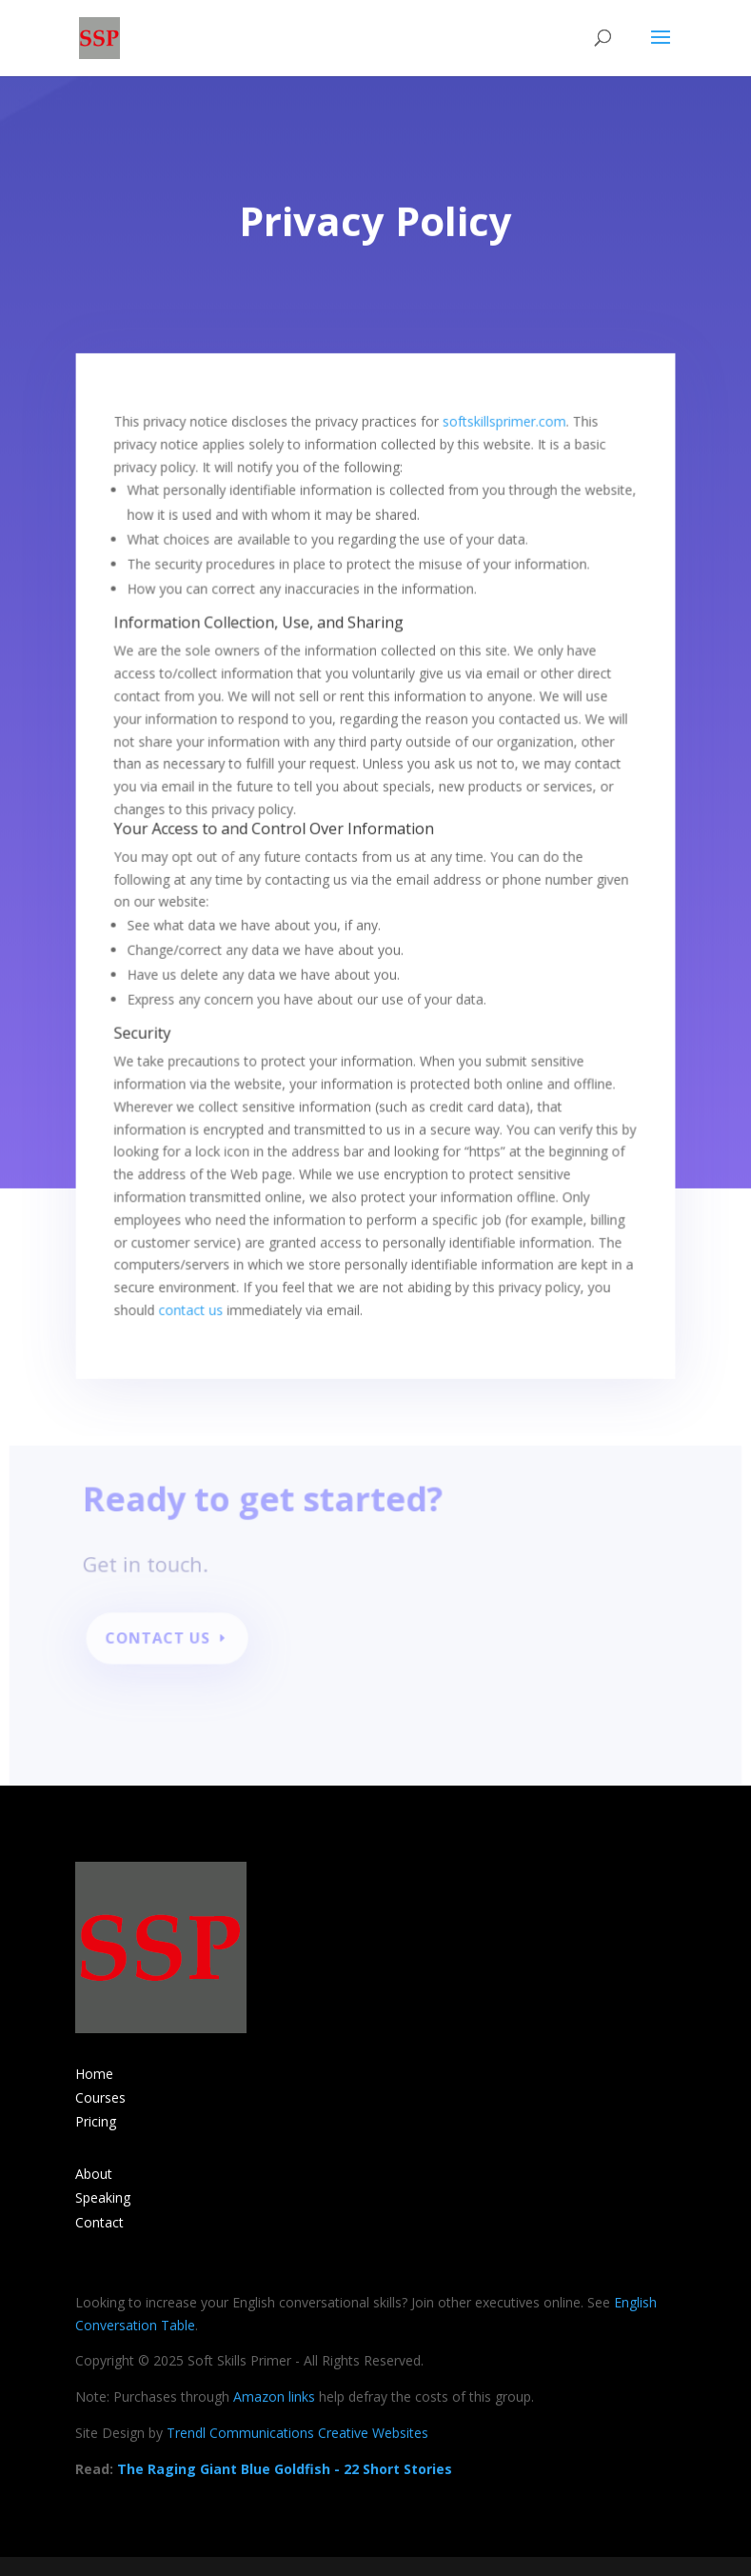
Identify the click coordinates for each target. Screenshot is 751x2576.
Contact (99, 2222)
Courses (100, 2097)
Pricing (95, 2121)
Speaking (102, 2197)
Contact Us (165, 1641)
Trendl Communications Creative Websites (297, 2433)
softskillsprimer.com (501, 418)
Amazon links (274, 2396)
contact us (195, 1283)
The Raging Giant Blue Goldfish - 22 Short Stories (284, 2469)
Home (94, 2074)
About (93, 2174)
